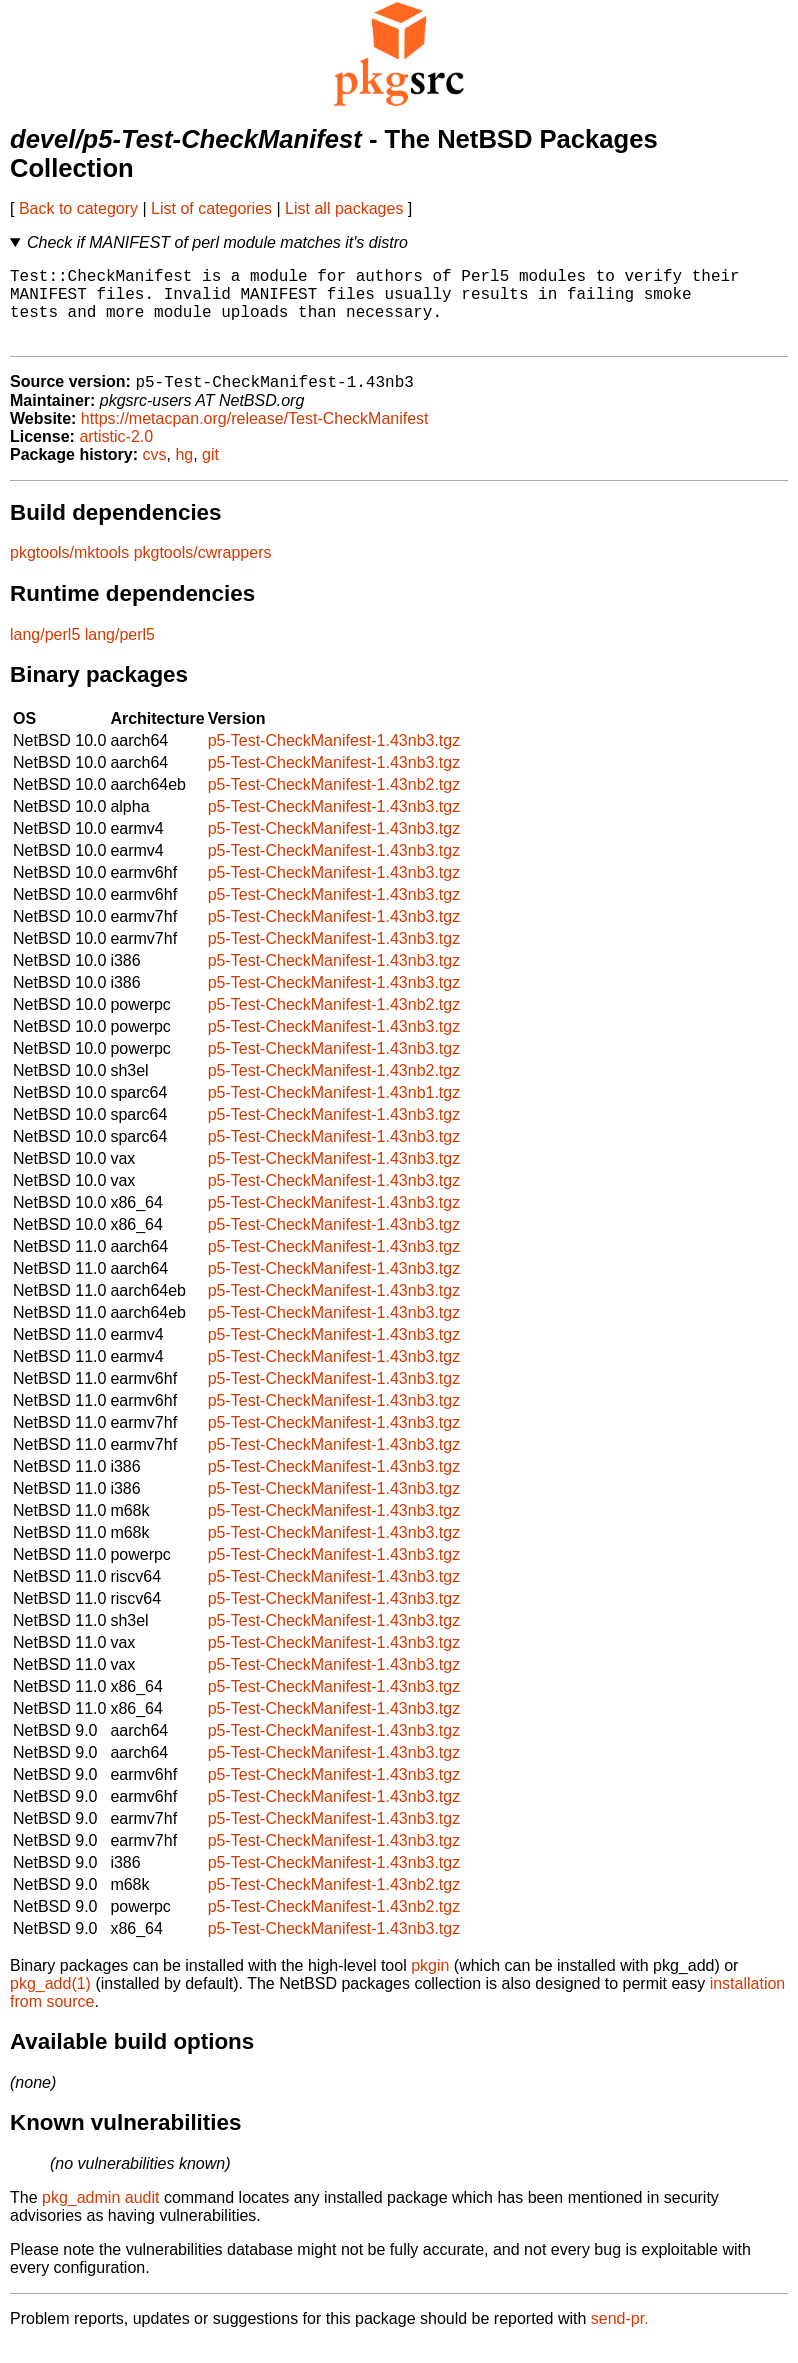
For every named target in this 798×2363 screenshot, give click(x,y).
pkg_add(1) (50, 2002)
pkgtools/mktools (69, 571)
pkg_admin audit (100, 2216)
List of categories (211, 208)
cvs (155, 473)
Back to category (78, 208)
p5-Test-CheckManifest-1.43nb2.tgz (334, 803)
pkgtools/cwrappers (203, 571)
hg (184, 473)
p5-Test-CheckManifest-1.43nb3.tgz (334, 759)
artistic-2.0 (116, 455)
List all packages (344, 208)
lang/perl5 (45, 653)
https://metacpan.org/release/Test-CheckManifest (255, 437)
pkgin (430, 1984)
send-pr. (620, 2337)
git (210, 473)
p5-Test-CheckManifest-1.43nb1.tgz (334, 1111)
